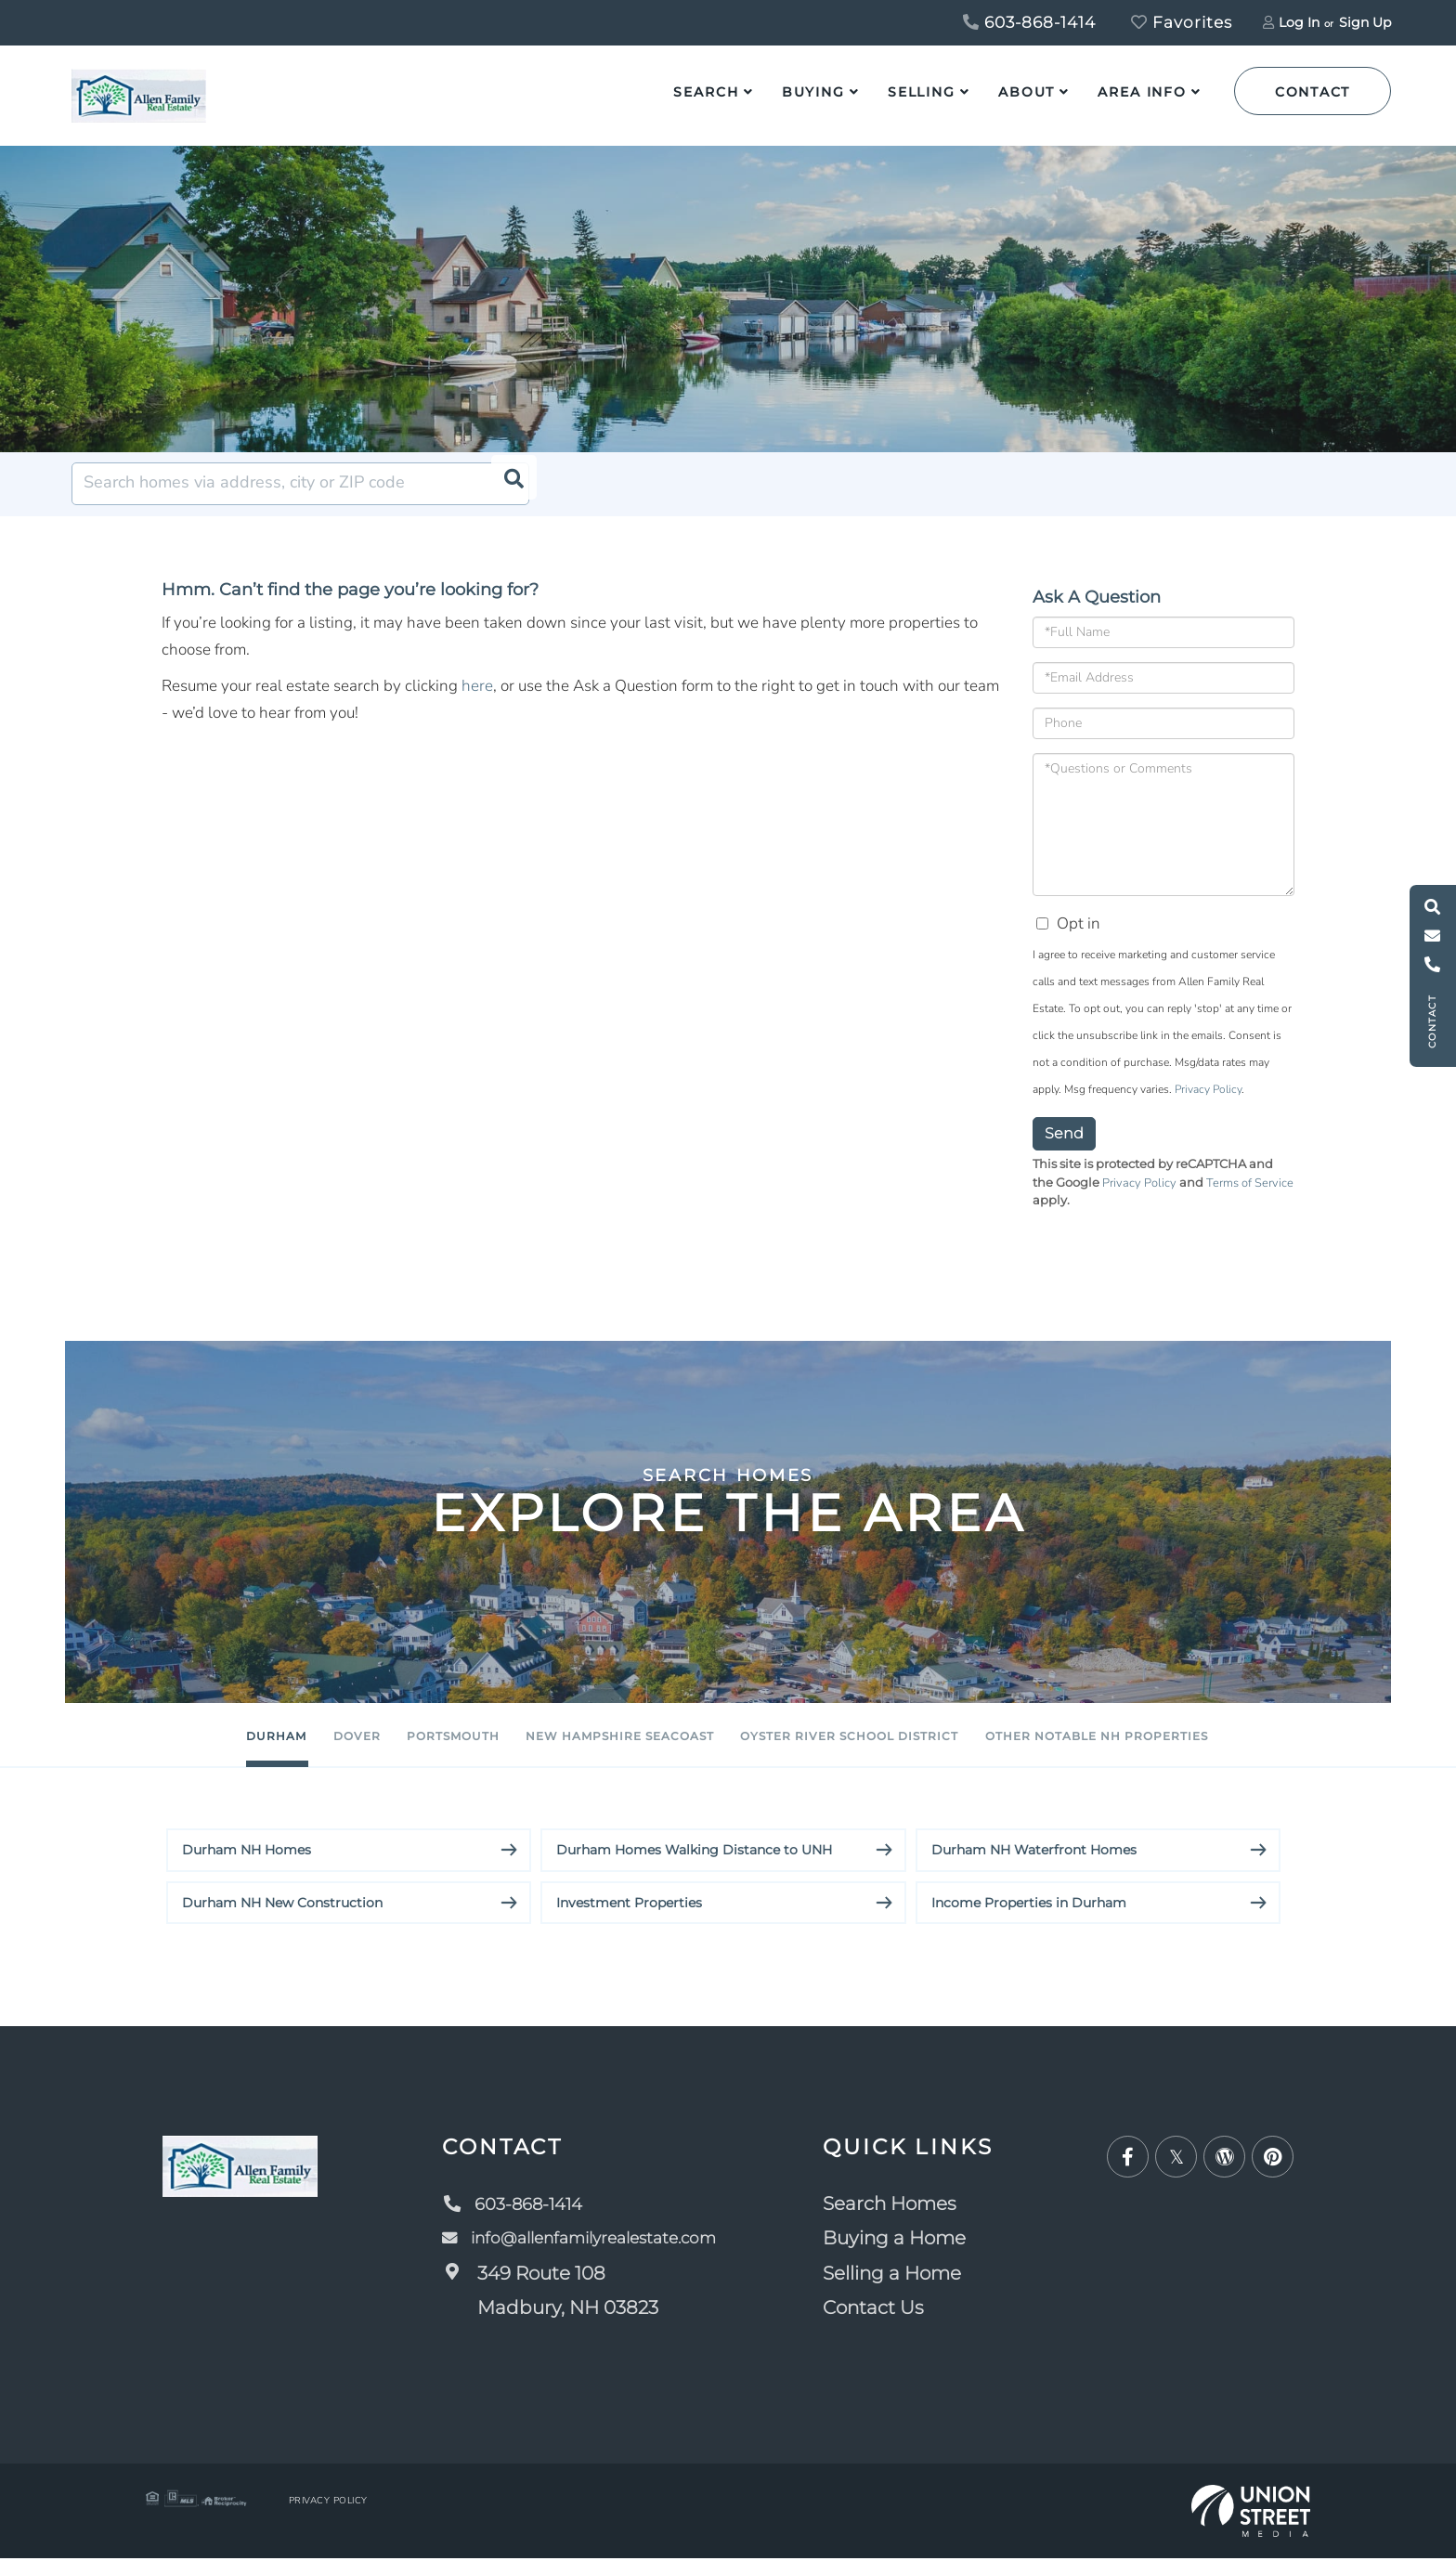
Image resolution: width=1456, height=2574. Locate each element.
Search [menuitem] (705, 92)
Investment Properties (629, 1918)
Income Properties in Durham (1028, 1918)
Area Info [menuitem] (1142, 92)
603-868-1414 (1029, 22)
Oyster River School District (928, 1751)
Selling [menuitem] (922, 92)
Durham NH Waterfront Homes (1034, 1865)
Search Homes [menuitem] (908, 2219)
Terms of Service (1250, 1198)
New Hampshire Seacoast (614, 1751)
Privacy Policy (1208, 1104)
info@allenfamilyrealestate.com (585, 2254)
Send (1064, 1148)
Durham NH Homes (246, 1865)
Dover (223, 1751)
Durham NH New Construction (282, 1918)
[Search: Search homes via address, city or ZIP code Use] (300, 498)
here (477, 700)
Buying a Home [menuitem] (912, 2254)
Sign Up (1365, 22)
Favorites (1181, 22)
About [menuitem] (1026, 92)
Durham (91, 1751)
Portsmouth (375, 1751)
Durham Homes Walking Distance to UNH (694, 1865)
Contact (1312, 92)
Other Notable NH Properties (1264, 1751)
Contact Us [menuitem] (891, 2324)
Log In (1299, 22)
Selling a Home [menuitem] (910, 2289)
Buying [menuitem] (813, 92)
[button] (508, 498)
